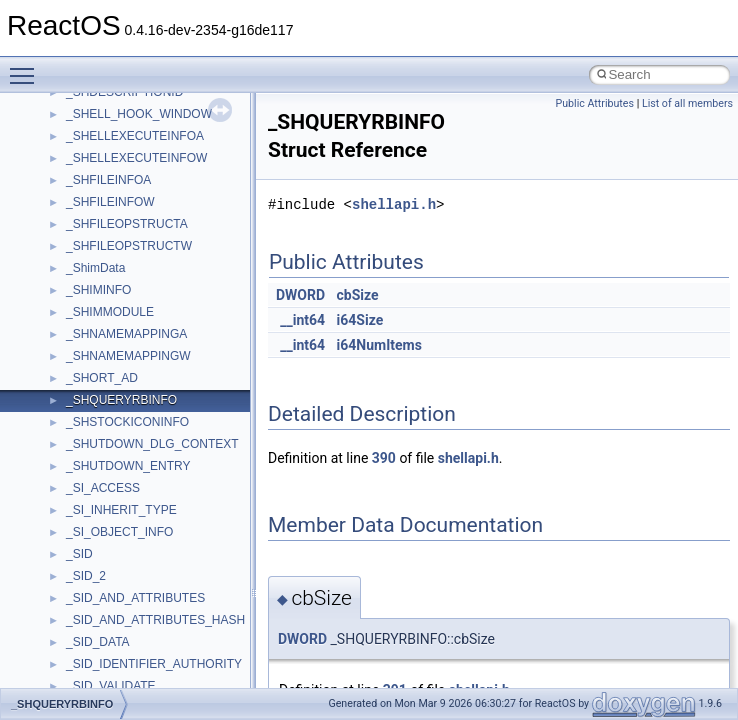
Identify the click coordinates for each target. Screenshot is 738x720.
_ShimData (95, 268)
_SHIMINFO (98, 290)
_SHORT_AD (102, 378)
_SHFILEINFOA (108, 180)
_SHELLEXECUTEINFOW (136, 158)
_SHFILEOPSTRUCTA (127, 224)
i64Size (360, 320)
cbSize (358, 295)
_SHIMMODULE (110, 312)
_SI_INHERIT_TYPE (121, 510)
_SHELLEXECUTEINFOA (135, 136)
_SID (79, 554)
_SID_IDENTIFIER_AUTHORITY (154, 664)
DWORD (300, 295)
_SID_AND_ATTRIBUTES (135, 598)
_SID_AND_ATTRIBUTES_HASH (155, 620)
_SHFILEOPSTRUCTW (129, 246)
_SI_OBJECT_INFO (119, 532)
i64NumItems (379, 345)
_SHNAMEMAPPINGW (128, 356)
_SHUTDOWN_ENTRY (128, 466)
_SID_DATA (98, 642)
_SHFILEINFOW (110, 202)
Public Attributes (594, 103)
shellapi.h (394, 204)
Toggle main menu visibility (27, 67)
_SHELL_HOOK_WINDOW (139, 114)
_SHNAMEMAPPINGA (126, 334)
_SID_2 (86, 576)
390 (384, 458)
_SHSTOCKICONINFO (127, 422)
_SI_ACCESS (103, 488)
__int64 (302, 320)
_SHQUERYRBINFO (121, 400)
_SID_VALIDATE (111, 686)
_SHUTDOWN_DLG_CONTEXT (152, 444)
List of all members (687, 103)
